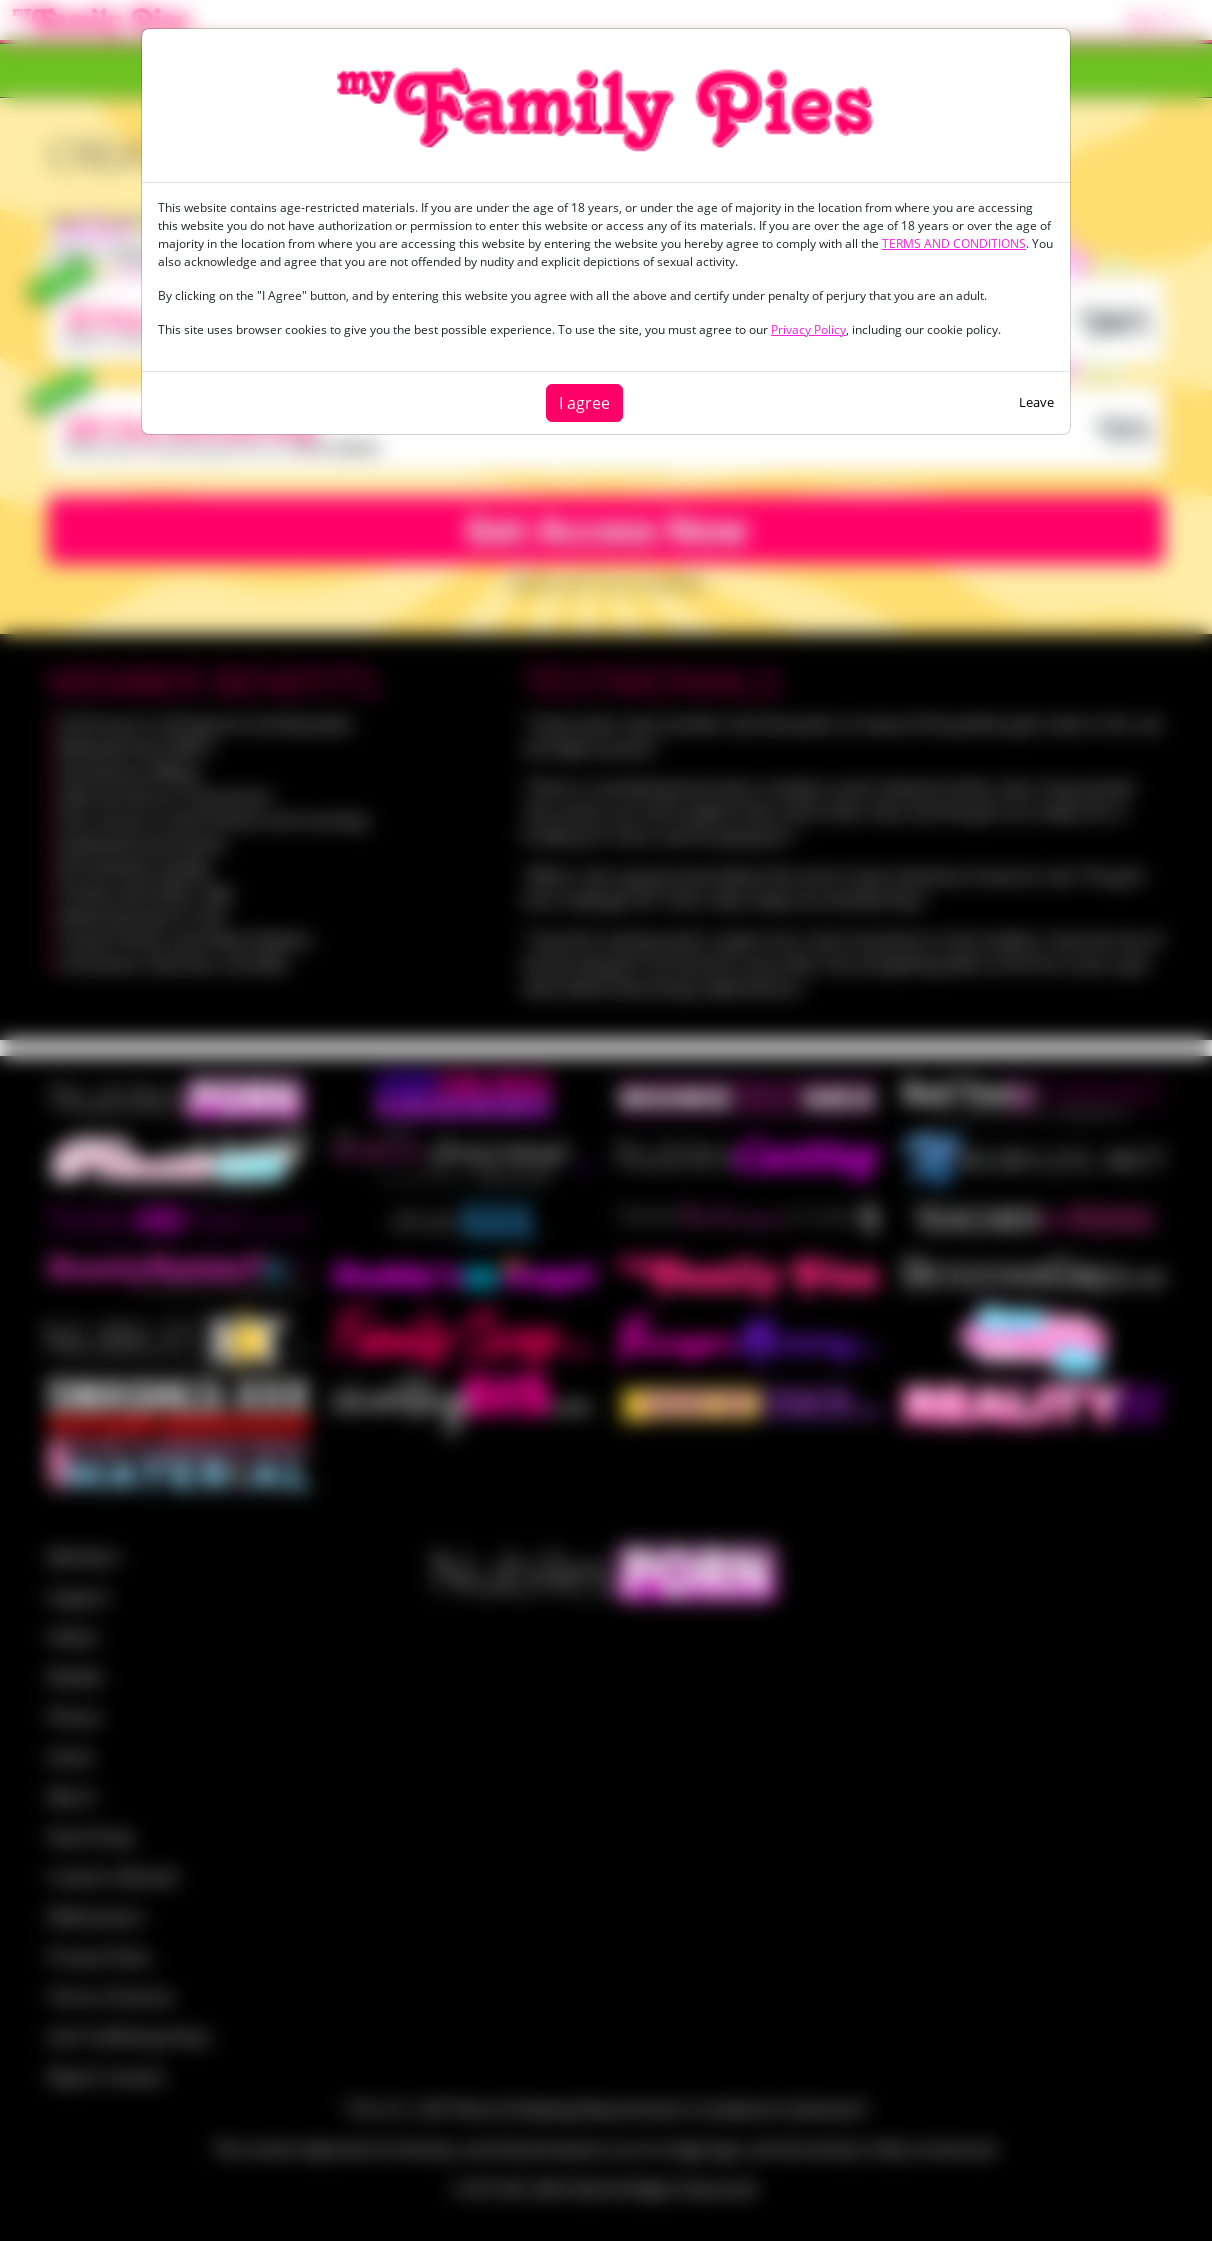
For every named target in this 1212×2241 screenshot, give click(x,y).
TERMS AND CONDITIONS (954, 243)
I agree (584, 403)
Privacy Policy (808, 329)
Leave (1036, 402)
